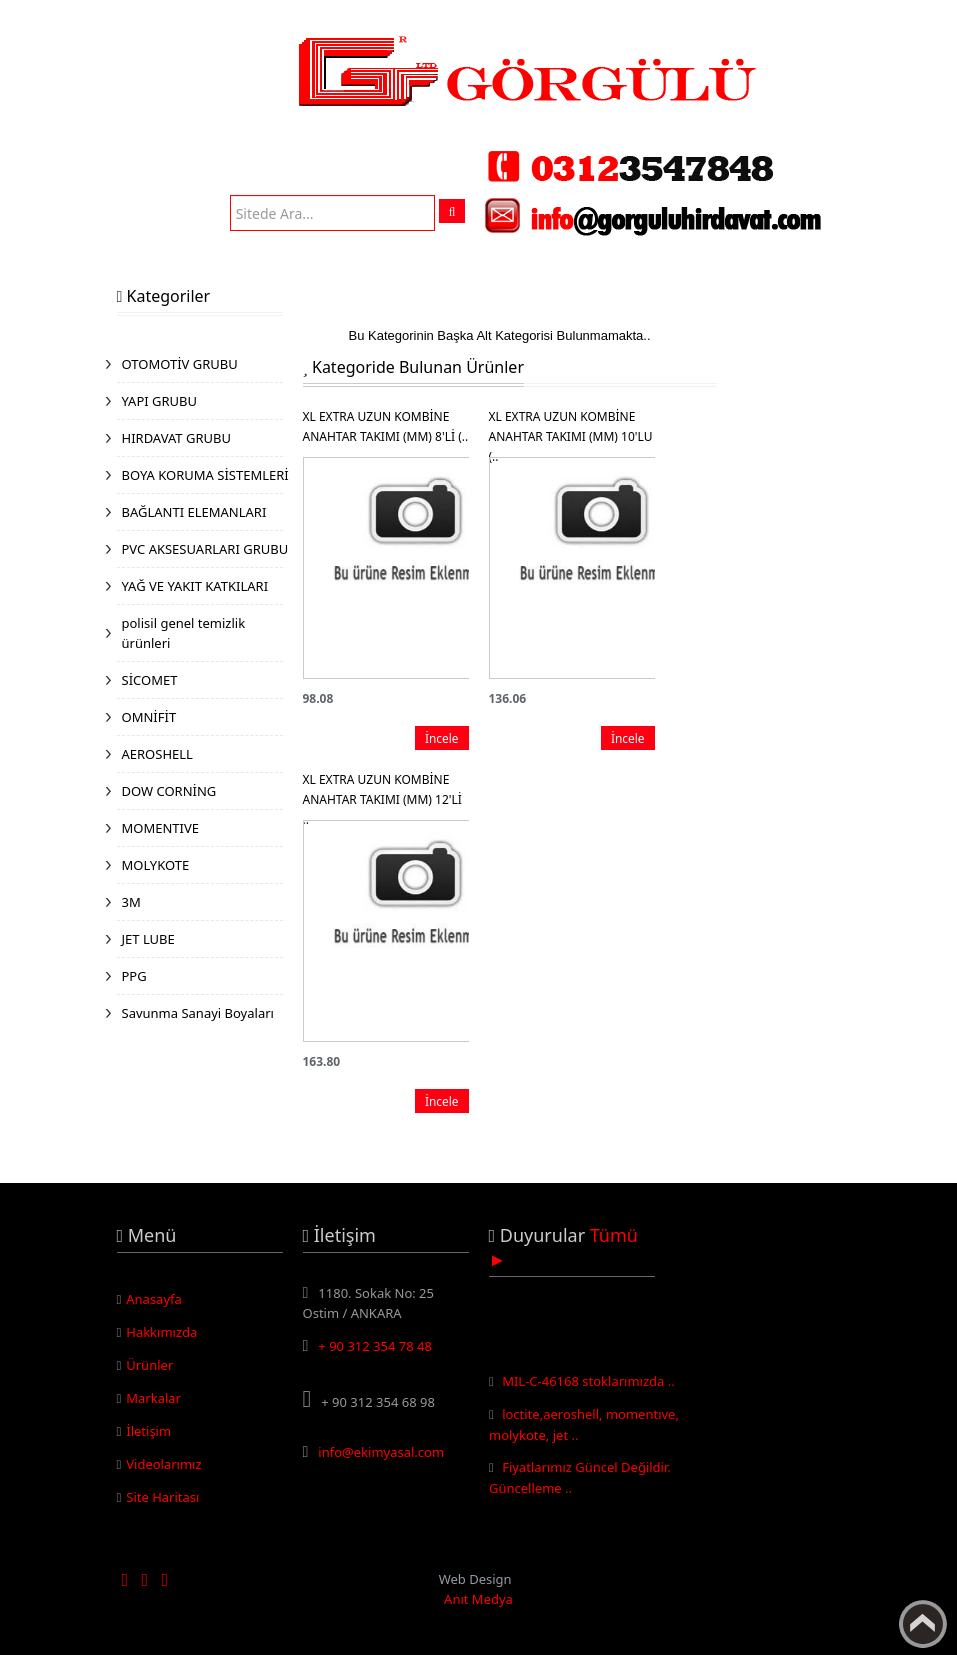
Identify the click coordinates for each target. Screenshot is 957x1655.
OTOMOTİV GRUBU (180, 364)
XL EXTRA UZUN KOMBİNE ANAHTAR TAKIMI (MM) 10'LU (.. (571, 427)
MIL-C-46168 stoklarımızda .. (588, 1384)
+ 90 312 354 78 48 (375, 1346)
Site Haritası (162, 1497)
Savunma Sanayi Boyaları (198, 1013)
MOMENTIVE (161, 828)
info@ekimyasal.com (381, 1452)
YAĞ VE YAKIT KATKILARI (195, 586)
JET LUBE (148, 939)
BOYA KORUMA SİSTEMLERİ (205, 475)
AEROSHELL (157, 754)
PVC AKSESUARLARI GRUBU (205, 549)
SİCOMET (150, 680)
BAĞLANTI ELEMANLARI (194, 512)
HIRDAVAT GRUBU (176, 438)
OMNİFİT (149, 717)
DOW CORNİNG (169, 791)
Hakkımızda (161, 1332)
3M (131, 902)
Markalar (153, 1398)
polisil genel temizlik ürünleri (184, 633)
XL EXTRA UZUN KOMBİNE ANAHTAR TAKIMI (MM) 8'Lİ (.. (386, 426)
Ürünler (149, 1365)
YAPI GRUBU (160, 401)
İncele (442, 738)
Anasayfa (154, 1299)
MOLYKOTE (156, 865)
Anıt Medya (478, 1599)
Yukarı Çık (923, 1624)
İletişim (148, 1431)
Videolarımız (163, 1464)
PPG (134, 976)
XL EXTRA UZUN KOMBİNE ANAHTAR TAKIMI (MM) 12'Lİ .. (382, 790)
